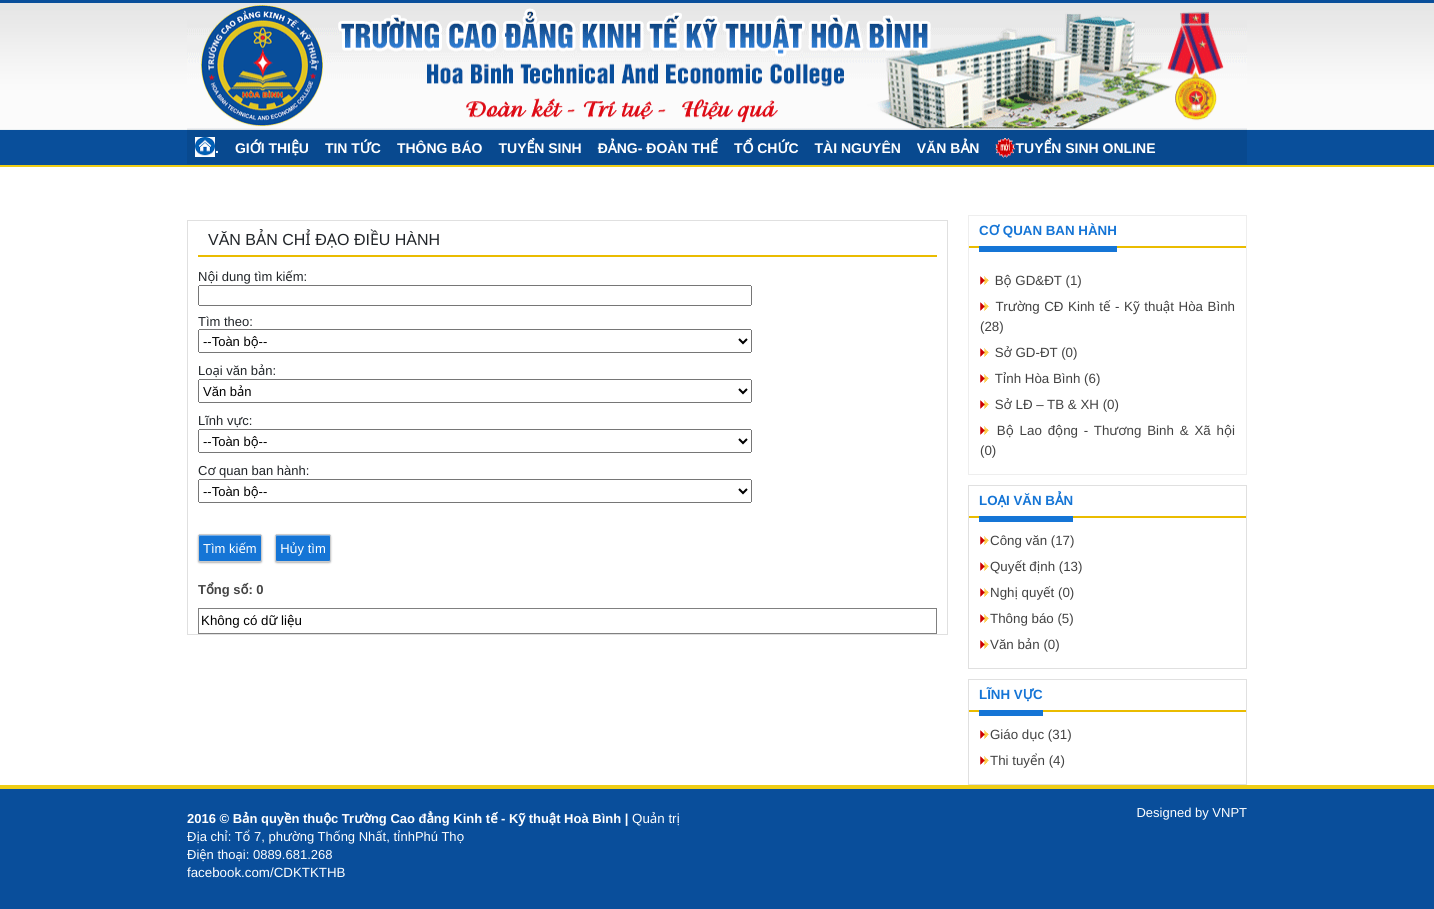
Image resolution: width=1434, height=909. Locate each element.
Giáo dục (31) (1031, 734)
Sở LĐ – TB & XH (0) (1057, 404)
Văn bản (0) (1025, 644)
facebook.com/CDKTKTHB (266, 872)
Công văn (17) (1032, 540)
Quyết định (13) (1036, 566)
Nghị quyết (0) (1032, 592)
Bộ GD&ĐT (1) (1038, 280)
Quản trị (656, 818)
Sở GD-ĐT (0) (1036, 352)
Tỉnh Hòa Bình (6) (1048, 378)
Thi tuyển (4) (1027, 760)
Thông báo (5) (1032, 618)
